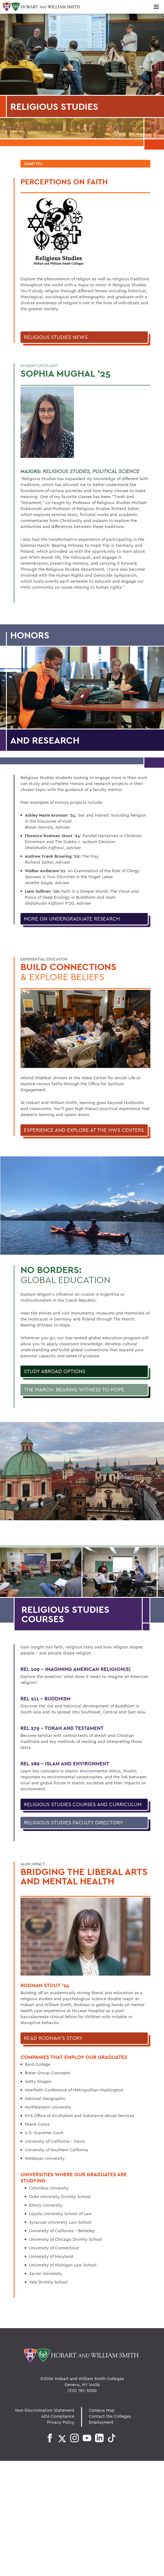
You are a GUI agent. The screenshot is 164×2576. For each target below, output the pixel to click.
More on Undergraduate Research (72, 918)
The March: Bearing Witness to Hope (74, 1389)
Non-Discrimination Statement (44, 2410)
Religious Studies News (56, 337)
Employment (101, 2422)
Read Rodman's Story (53, 2038)
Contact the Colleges (110, 2416)
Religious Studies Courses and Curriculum (83, 1804)
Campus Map (102, 2410)
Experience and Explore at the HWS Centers (84, 1130)
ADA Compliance (57, 2416)
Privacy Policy (60, 2422)
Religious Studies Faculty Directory (73, 1822)
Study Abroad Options (54, 1371)
